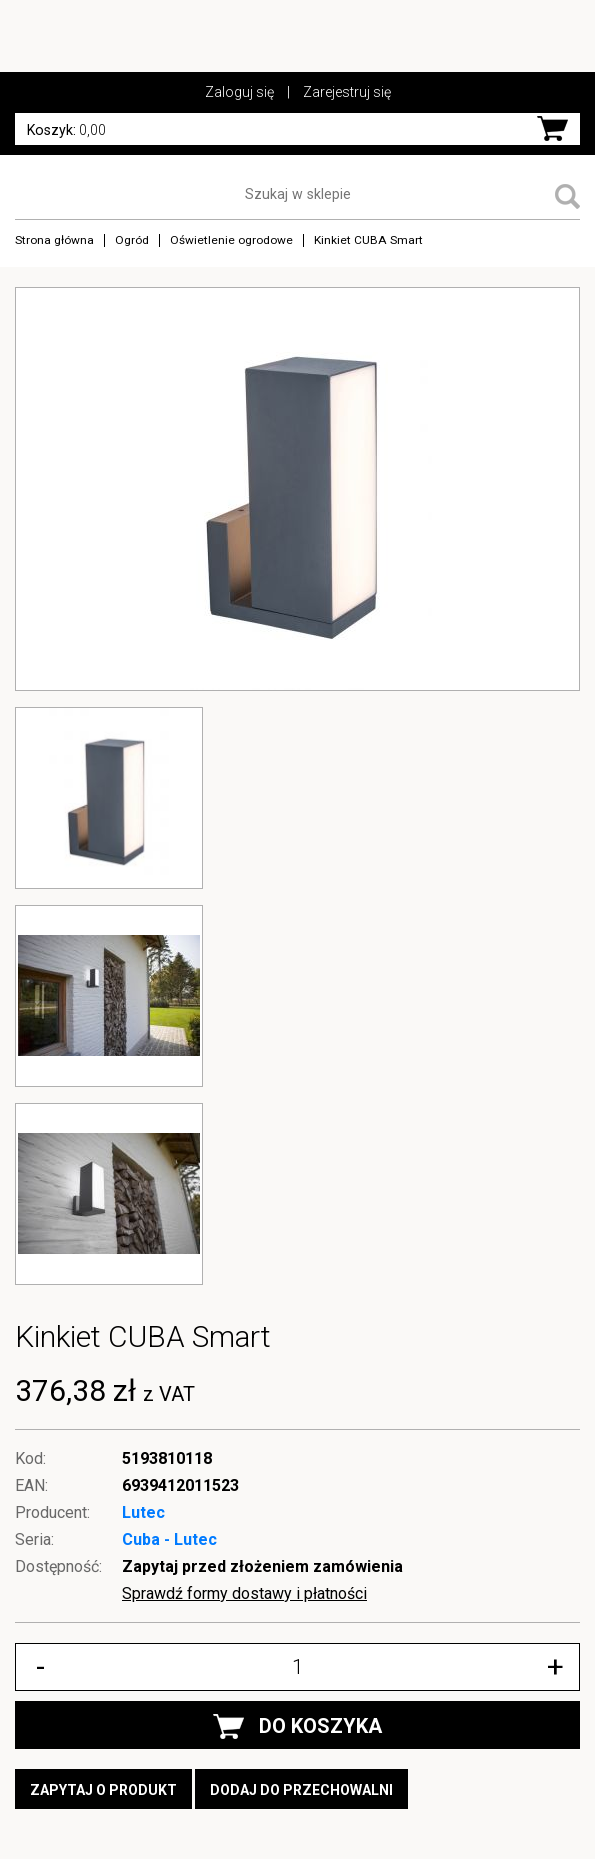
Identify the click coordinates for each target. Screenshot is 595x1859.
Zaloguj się (239, 92)
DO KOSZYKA (297, 1726)
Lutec (143, 1512)
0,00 (66, 130)
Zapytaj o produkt (103, 1790)
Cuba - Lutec (169, 1539)
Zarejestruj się (347, 92)
